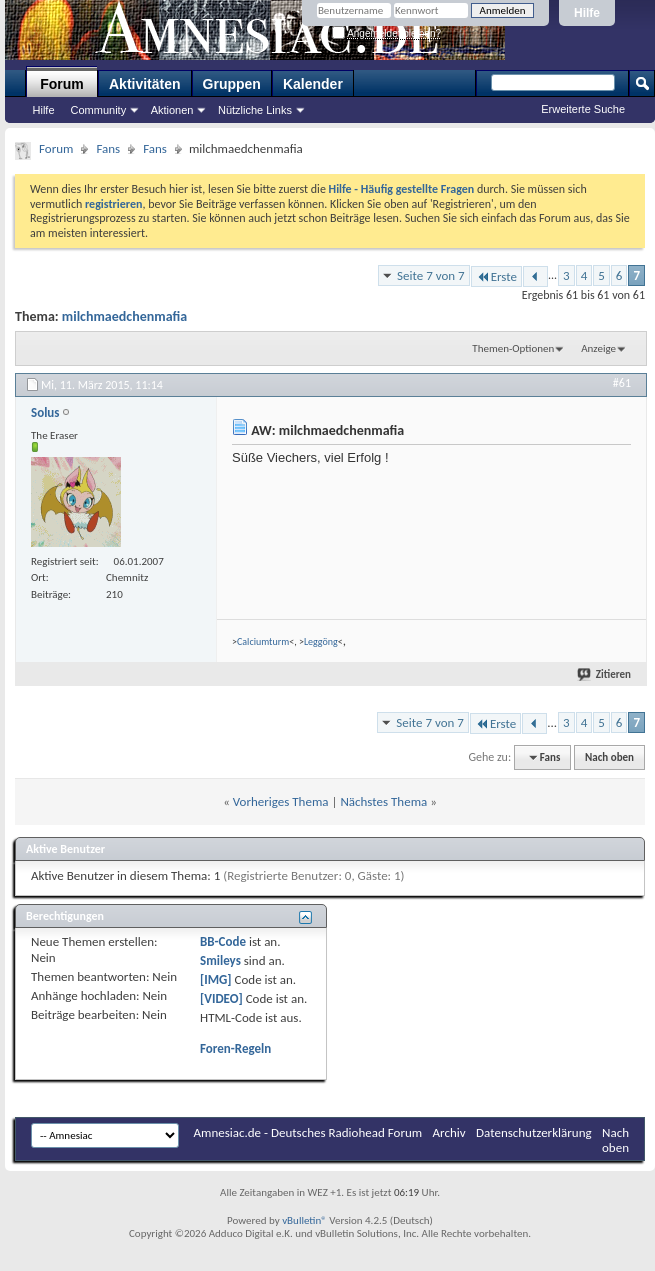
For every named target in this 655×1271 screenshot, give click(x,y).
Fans (108, 148)
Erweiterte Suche (583, 109)
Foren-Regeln (235, 1048)
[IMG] (216, 979)
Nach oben (609, 757)
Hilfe (587, 13)
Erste (496, 276)
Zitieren (605, 674)
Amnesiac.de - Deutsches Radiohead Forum (308, 1132)
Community (99, 110)
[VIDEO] (221, 998)
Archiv (449, 1132)
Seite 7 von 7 (431, 275)
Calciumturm (263, 641)
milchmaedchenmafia (124, 316)
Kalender (313, 84)
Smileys (220, 960)
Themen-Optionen (513, 348)
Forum (62, 84)
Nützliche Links (255, 110)
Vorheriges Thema (281, 801)
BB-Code (223, 941)
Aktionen (172, 110)
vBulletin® (304, 1220)
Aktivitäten (145, 84)
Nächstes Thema (383, 801)
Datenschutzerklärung (534, 1132)
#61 (622, 383)
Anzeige (598, 348)
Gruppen (232, 84)
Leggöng (321, 641)
